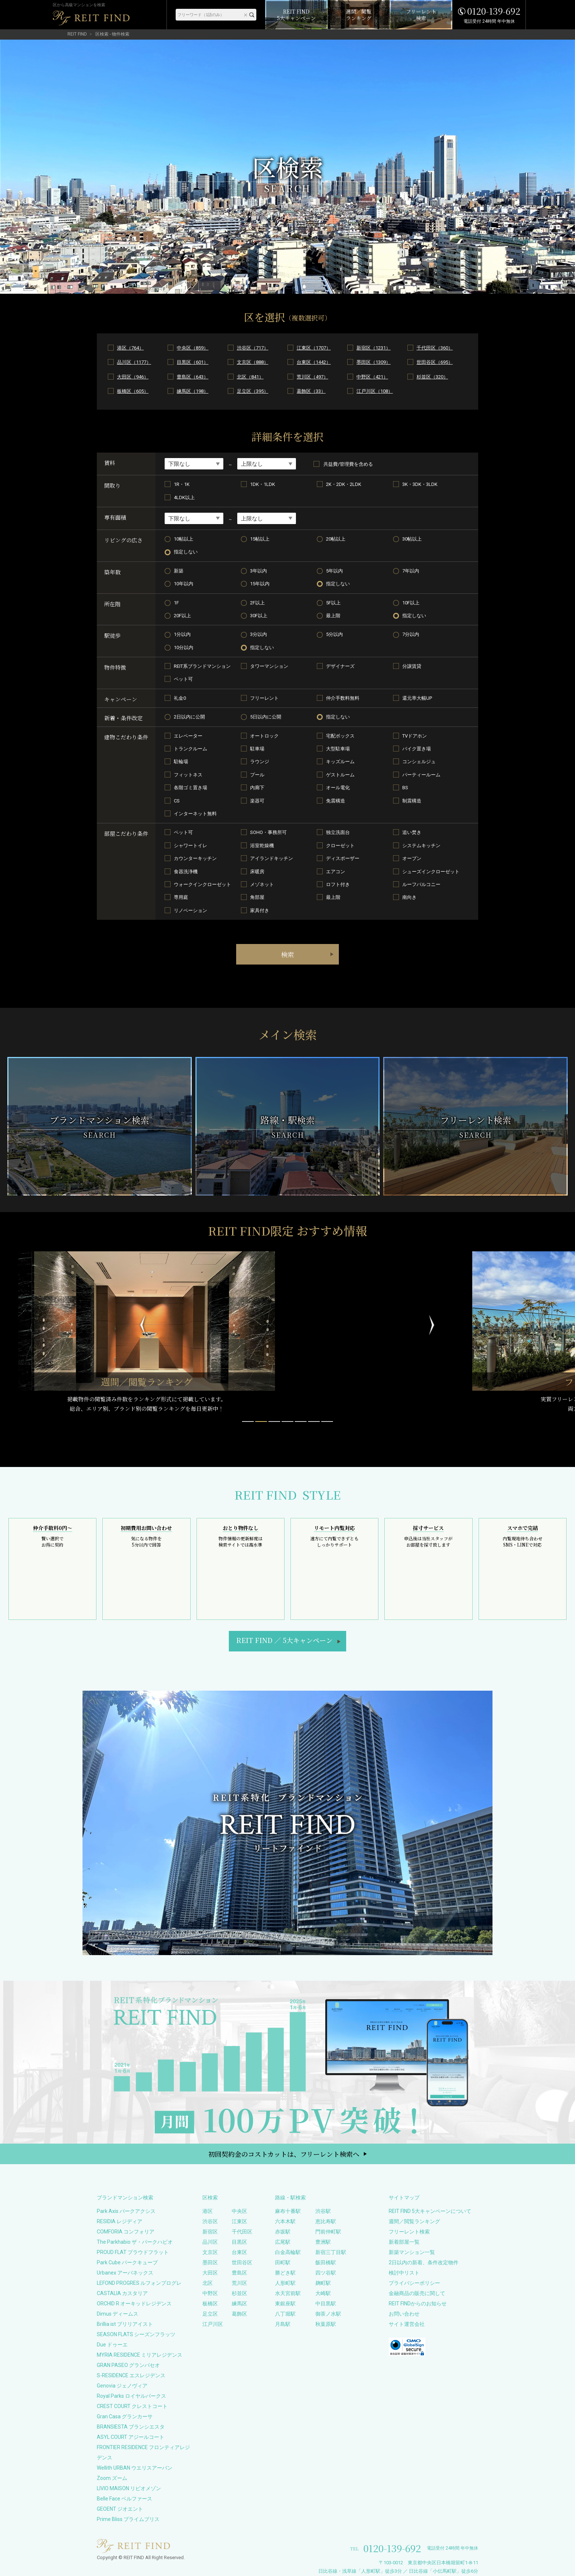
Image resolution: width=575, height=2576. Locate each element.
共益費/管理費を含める (343, 464)
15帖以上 (260, 539)
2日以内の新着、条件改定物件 (423, 2262)
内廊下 (257, 787)
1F (176, 602)
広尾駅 (282, 2242)
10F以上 (411, 602)
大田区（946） (133, 377)
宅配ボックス (340, 736)
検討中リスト (404, 2273)
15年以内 (260, 583)
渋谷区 (210, 2221)
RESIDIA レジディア (119, 2221)
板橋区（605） (133, 391)
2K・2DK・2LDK (343, 484)
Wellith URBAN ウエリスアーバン (134, 2468)
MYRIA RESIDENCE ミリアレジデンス (139, 2355)
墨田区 (210, 2262)
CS (177, 801)
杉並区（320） (432, 377)
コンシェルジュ (419, 761)
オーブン (411, 858)
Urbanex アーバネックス (125, 2273)
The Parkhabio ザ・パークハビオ (135, 2242)
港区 (207, 2211)
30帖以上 (412, 539)
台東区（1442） (314, 362)
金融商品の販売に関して (417, 2293)
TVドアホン (414, 736)
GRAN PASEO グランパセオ (128, 2365)
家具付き (259, 910)
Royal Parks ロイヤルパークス (131, 2396)
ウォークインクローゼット (202, 884)
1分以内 (182, 634)
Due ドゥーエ (112, 2345)
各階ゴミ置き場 (190, 787)
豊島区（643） (192, 377)
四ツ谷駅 (325, 2273)
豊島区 (239, 2273)
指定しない (186, 552)
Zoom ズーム (112, 2478)
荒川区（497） (312, 377)
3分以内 (258, 634)
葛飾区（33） (311, 391)
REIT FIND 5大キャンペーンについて (430, 2211)
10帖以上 (183, 539)
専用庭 (181, 897)
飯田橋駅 (325, 2262)
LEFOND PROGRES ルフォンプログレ (139, 2283)
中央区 (239, 2211)
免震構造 (335, 801)
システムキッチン (421, 845)
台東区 (239, 2252)
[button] (248, 1421)
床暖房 (257, 871)
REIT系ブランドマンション (202, 666)
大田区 (210, 2273)
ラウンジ (259, 761)
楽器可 (257, 801)
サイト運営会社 (407, 2324)
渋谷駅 (323, 2211)
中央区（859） (192, 348)
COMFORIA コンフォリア (125, 2232)
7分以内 (410, 634)
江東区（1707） (314, 348)
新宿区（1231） (373, 348)
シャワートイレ (190, 845)
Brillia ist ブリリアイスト (125, 2324)
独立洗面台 (338, 832)
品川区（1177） (134, 362)
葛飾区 (239, 2314)
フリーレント (264, 698)
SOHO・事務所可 (268, 832)
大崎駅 (323, 2293)
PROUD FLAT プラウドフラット (133, 2252)
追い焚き (411, 832)
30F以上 (258, 615)
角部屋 (257, 897)
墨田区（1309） (373, 362)
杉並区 (239, 2293)
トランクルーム (190, 748)
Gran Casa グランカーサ (125, 2416)
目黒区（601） (192, 362)
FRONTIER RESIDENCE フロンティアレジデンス (143, 2452)
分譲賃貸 (411, 666)
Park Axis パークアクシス (126, 2211)
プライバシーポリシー (414, 2283)
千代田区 (242, 2232)
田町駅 (282, 2262)
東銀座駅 (285, 2303)
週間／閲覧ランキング (414, 2221)
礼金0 (180, 698)
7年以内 (410, 571)
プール (257, 774)
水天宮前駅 (288, 2293)
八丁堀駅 (285, 2314)
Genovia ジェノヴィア (122, 2386)
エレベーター (188, 736)
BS (405, 787)
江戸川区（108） (374, 391)
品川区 (210, 2242)
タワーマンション (269, 666)
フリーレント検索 (409, 2232)
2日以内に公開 (189, 717)
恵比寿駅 (325, 2221)
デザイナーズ (340, 666)
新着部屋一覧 (404, 2242)
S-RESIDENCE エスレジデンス (131, 2375)
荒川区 (239, 2283)
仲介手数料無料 (342, 698)
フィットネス (188, 774)
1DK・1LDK (262, 484)
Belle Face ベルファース (124, 2499)
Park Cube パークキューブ (127, 2262)
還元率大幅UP (417, 698)
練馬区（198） (192, 391)
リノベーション (190, 910)
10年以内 (183, 583)
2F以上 (257, 602)
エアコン (335, 871)
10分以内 (183, 647)
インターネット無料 (195, 813)
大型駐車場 (338, 748)
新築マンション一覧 (412, 2252)
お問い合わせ (404, 2314)
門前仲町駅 (328, 2232)
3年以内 (258, 571)
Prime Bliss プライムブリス (128, 2519)
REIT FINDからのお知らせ (418, 2303)
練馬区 (239, 2303)
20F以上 (182, 615)
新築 (178, 571)
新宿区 (210, 2232)
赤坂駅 (282, 2232)
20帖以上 (335, 539)
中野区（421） (372, 377)
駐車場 (257, 748)
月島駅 (282, 2324)
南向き (409, 897)
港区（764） (130, 348)
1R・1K (182, 484)
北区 (207, 2283)
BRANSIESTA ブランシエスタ (131, 2427)
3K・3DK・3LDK (419, 484)
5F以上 (333, 602)
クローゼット (340, 845)
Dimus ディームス (117, 2314)
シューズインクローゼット (430, 871)
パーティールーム (421, 774)
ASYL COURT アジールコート (130, 2437)
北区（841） (250, 377)
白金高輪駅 (288, 2252)
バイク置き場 (416, 748)
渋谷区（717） (252, 348)
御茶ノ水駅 (328, 2314)
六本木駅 (285, 2221)
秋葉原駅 (325, 2324)
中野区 (210, 2293)
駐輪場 (181, 761)
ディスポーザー (342, 858)
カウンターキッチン (195, 858)
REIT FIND (77, 34)
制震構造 (411, 801)
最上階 (333, 615)
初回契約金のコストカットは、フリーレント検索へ (283, 2154)
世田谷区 (242, 2262)
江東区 (239, 2221)
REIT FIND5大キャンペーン (284, 1640)
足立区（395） (252, 391)
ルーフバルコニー (421, 884)
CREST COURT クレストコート (132, 2406)
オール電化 (338, 787)
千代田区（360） (435, 348)
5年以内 (334, 571)
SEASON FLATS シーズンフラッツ (136, 2334)
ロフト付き (338, 884)
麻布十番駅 (288, 2211)
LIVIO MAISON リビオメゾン (129, 2488)
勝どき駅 (285, 2273)
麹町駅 (323, 2283)
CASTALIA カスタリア (122, 2293)
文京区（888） (252, 362)
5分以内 (334, 634)
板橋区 (210, 2303)
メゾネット (262, 884)
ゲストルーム (340, 774)
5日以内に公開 (265, 717)
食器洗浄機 (186, 871)
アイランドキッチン (271, 858)
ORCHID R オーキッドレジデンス (134, 2303)
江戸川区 (212, 2324)
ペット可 (183, 679)
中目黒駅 (325, 2303)
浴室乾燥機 (262, 845)
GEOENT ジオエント (120, 2509)
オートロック (264, 736)
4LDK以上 (184, 497)
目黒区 (239, 2242)
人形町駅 (285, 2283)
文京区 (210, 2252)
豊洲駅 (323, 2242)
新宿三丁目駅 (330, 2252)
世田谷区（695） (435, 362)
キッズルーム (340, 761)
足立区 (210, 2314)
